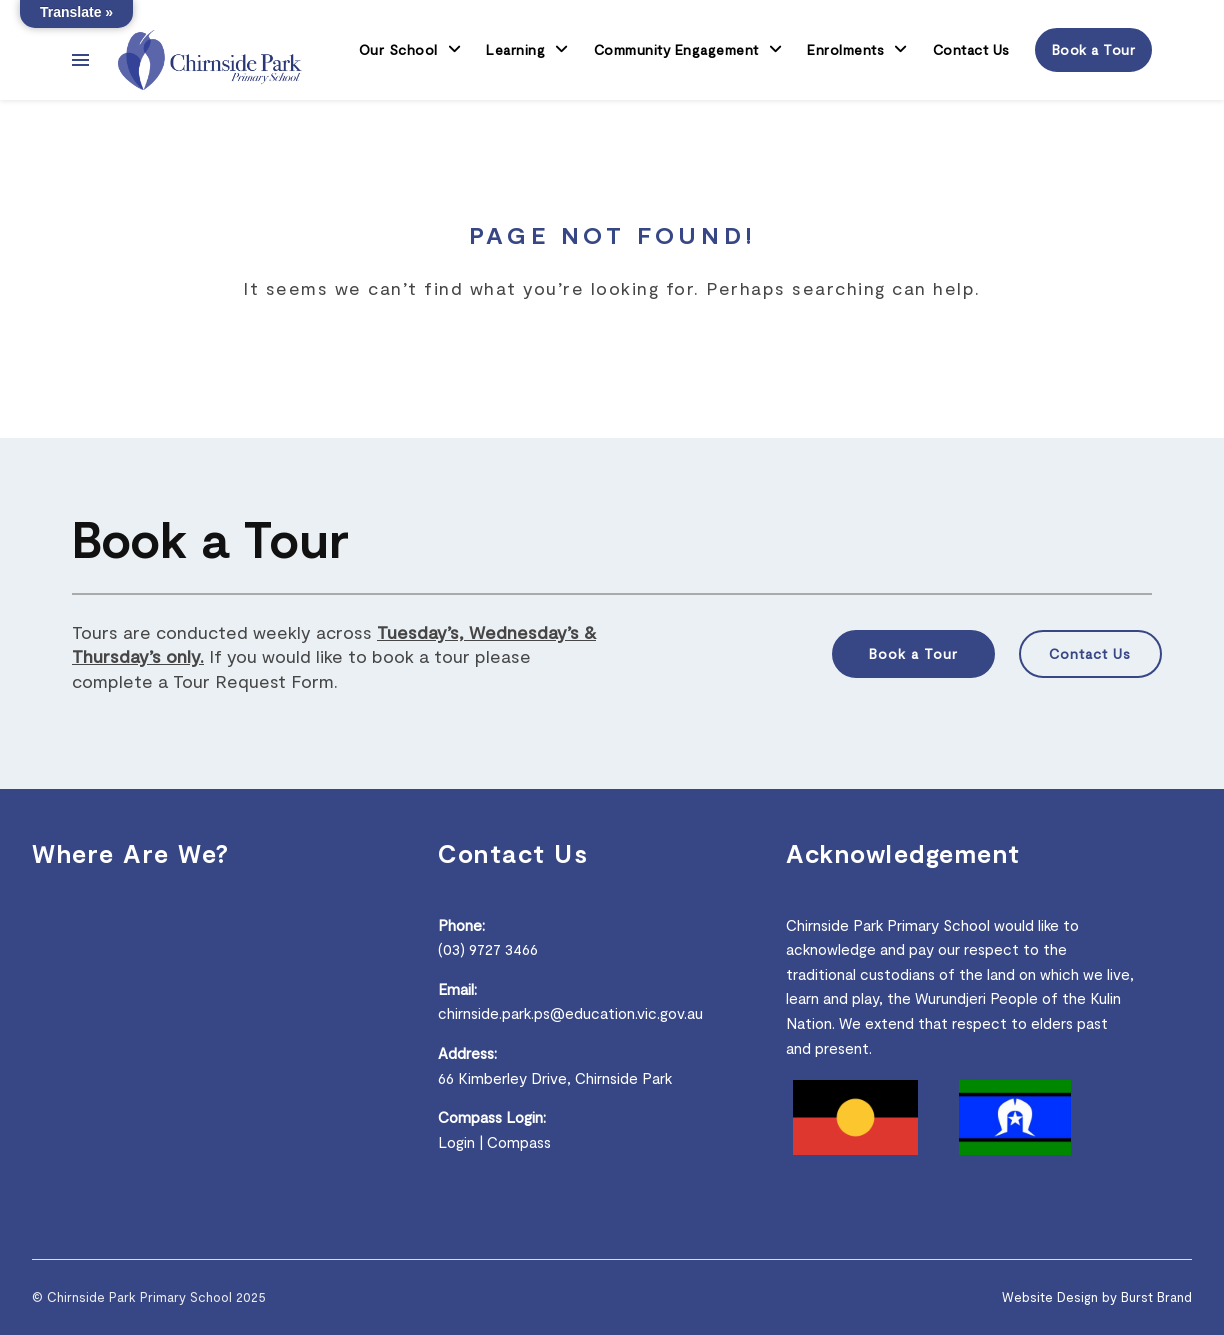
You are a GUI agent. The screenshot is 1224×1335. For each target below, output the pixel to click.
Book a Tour (1094, 49)
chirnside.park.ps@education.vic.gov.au (570, 1013)
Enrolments (845, 49)
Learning (515, 49)
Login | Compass (494, 1142)
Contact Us (971, 49)
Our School (398, 49)
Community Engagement (676, 49)
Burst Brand (1156, 1297)
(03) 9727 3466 (488, 949)
